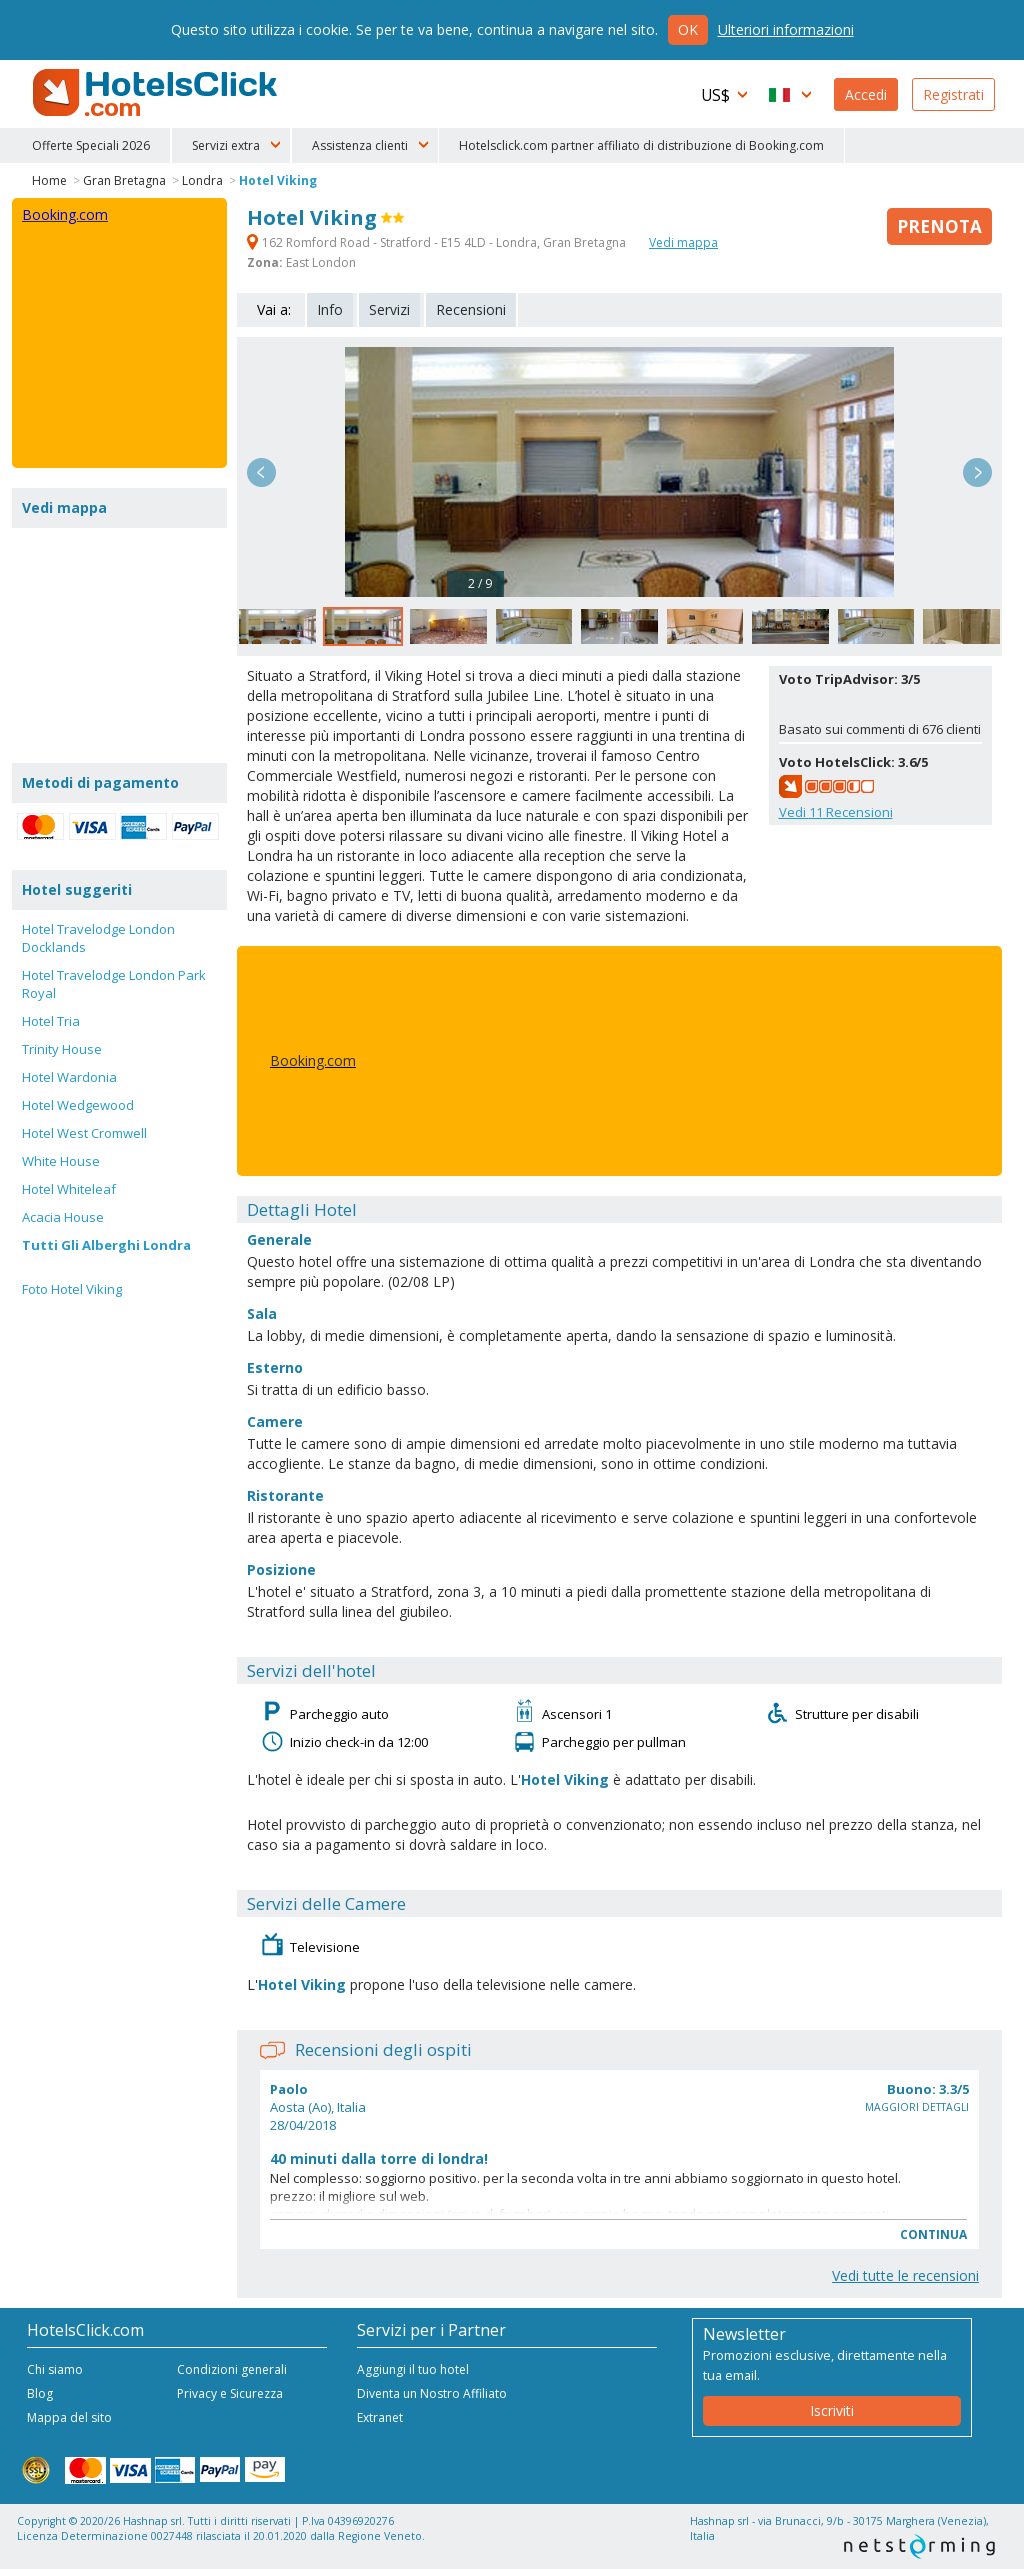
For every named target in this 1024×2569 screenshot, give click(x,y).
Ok (688, 29)
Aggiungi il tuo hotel (413, 2369)
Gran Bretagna (124, 180)
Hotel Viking (278, 180)
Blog (40, 2393)
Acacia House (63, 1217)
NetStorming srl (919, 2546)
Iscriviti (832, 2410)
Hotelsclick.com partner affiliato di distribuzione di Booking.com (641, 145)
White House (61, 1161)
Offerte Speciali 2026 (91, 145)
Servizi (389, 309)
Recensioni (471, 309)
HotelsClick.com (157, 93)
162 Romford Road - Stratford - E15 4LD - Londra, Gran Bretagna (438, 242)
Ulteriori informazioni (786, 29)
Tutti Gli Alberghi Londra (106, 1245)
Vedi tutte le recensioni (905, 2276)
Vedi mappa (683, 242)
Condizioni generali (232, 2369)
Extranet (380, 2417)
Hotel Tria (51, 1021)
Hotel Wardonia (69, 1077)
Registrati (953, 94)
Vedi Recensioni (836, 812)
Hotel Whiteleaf (69, 1189)
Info (330, 309)
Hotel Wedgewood (78, 1105)
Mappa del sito (69, 2417)
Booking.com (313, 1060)
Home (49, 180)
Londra (202, 180)
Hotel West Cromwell (84, 1133)
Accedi (866, 94)
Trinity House (62, 1049)
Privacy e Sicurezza (230, 2393)
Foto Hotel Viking (72, 1289)
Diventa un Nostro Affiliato (432, 2393)
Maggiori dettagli (917, 2107)
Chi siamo (55, 2369)
